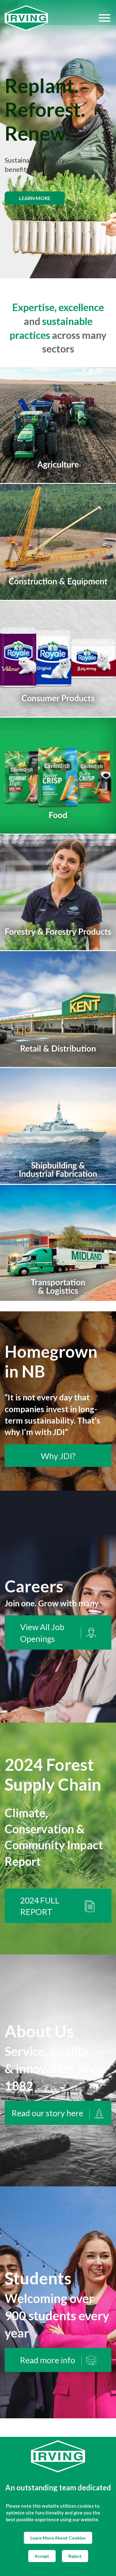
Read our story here (58, 2113)
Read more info (58, 2360)
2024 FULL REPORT (58, 1906)
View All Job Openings (58, 1632)
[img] (58, 139)
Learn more (34, 198)
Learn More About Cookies (58, 2537)
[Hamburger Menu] (104, 18)
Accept (42, 2556)
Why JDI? (58, 1456)
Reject (75, 2556)
